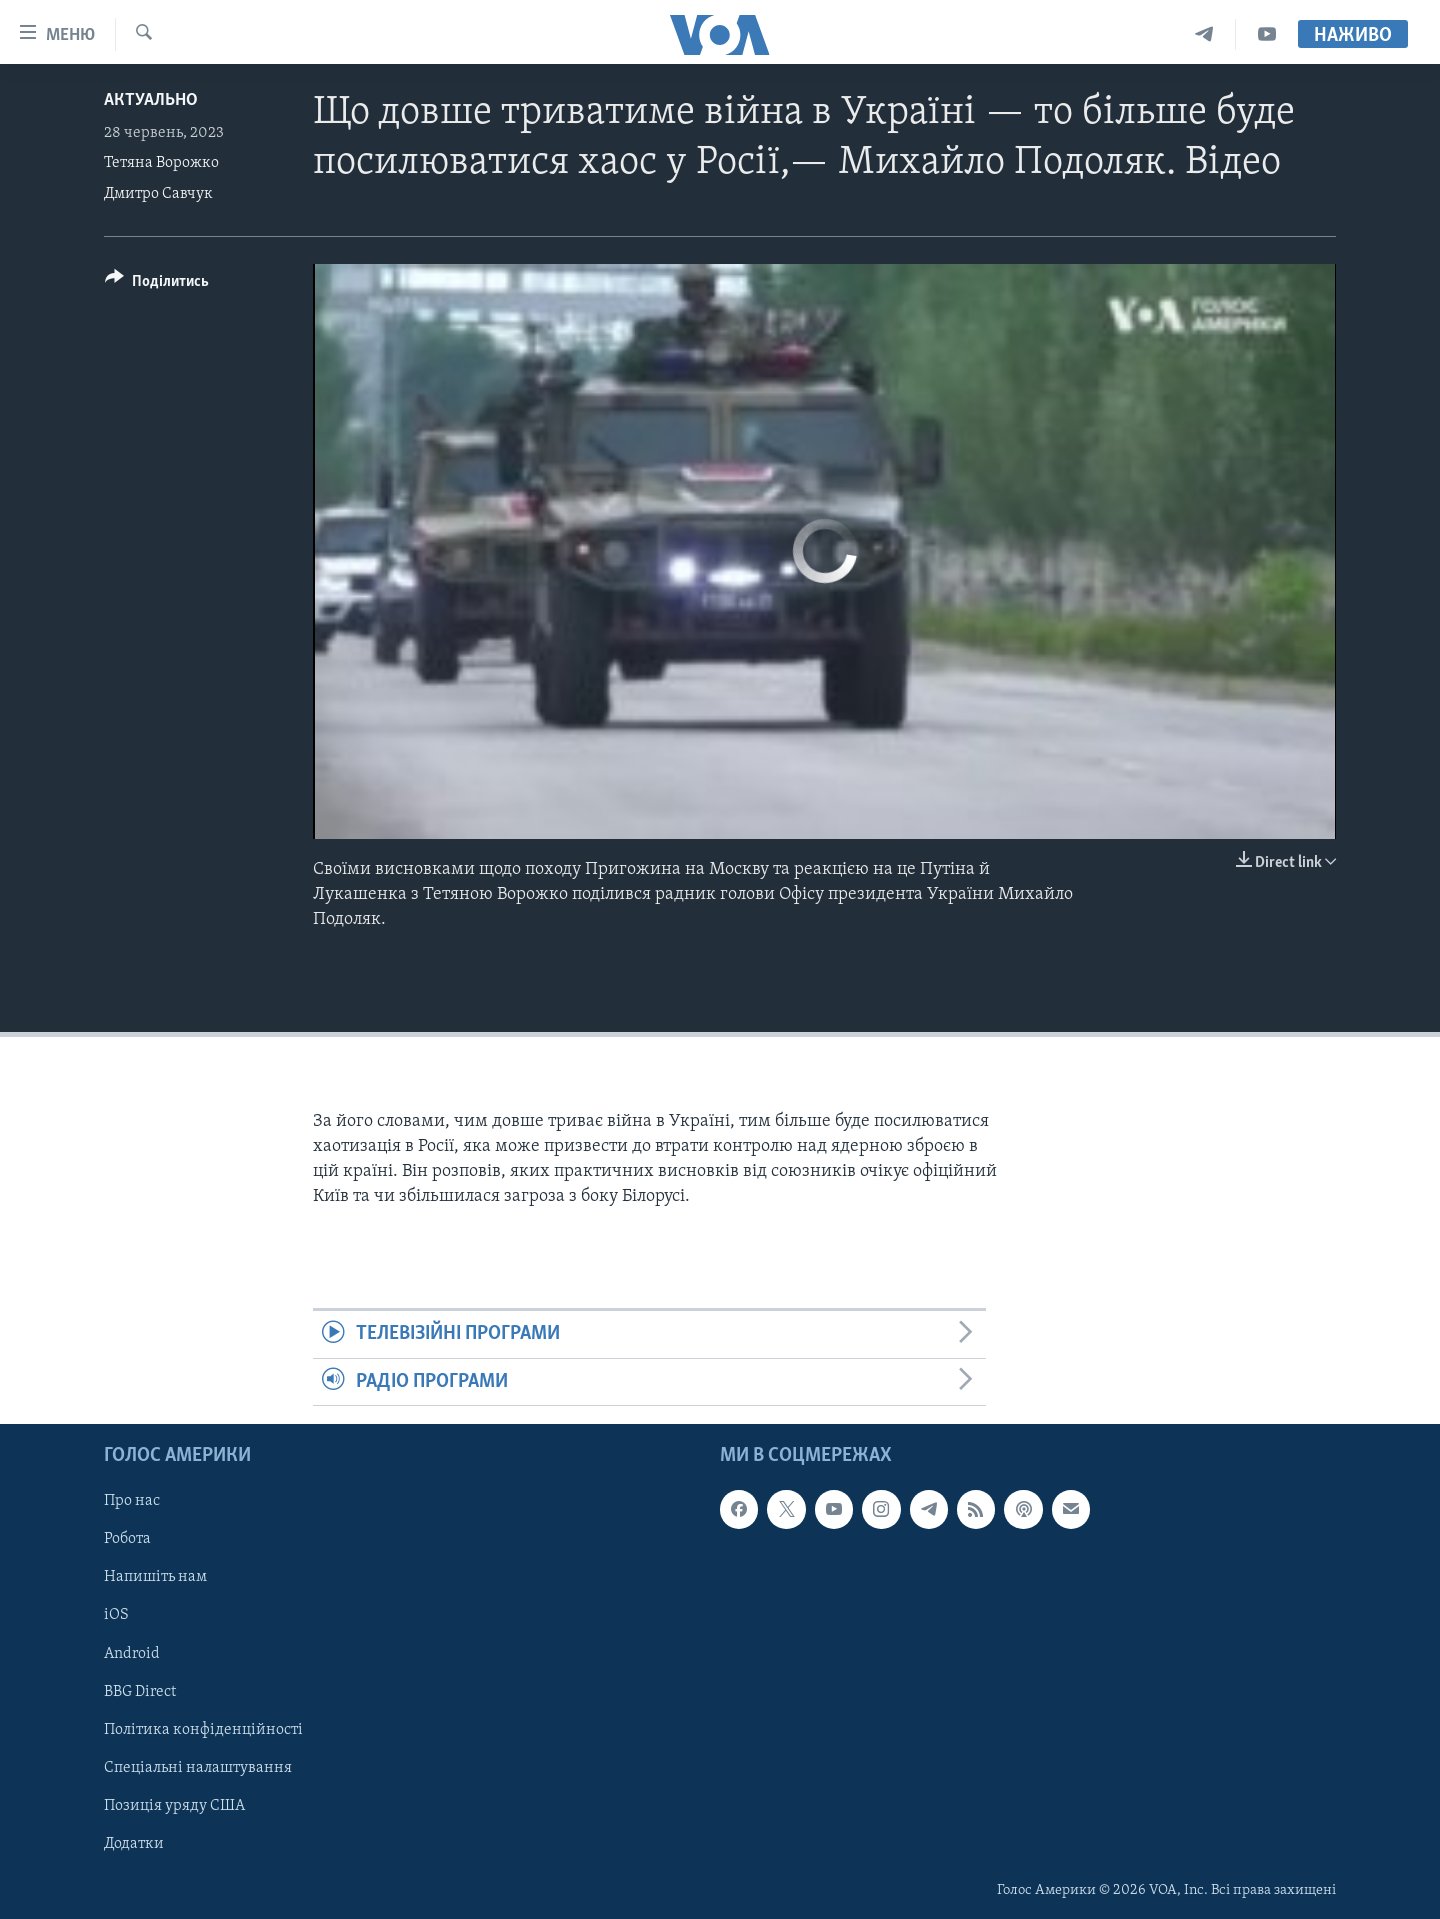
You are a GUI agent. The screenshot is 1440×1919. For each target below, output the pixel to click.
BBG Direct (140, 1692)
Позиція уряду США (174, 1806)
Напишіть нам (155, 1577)
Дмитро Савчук (158, 194)
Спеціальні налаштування (198, 1768)
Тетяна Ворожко (161, 163)
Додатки (134, 1844)
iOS (116, 1616)
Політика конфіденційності (203, 1730)
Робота (127, 1539)
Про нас (132, 1501)
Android (132, 1654)
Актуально (151, 100)
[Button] (157, 284)
